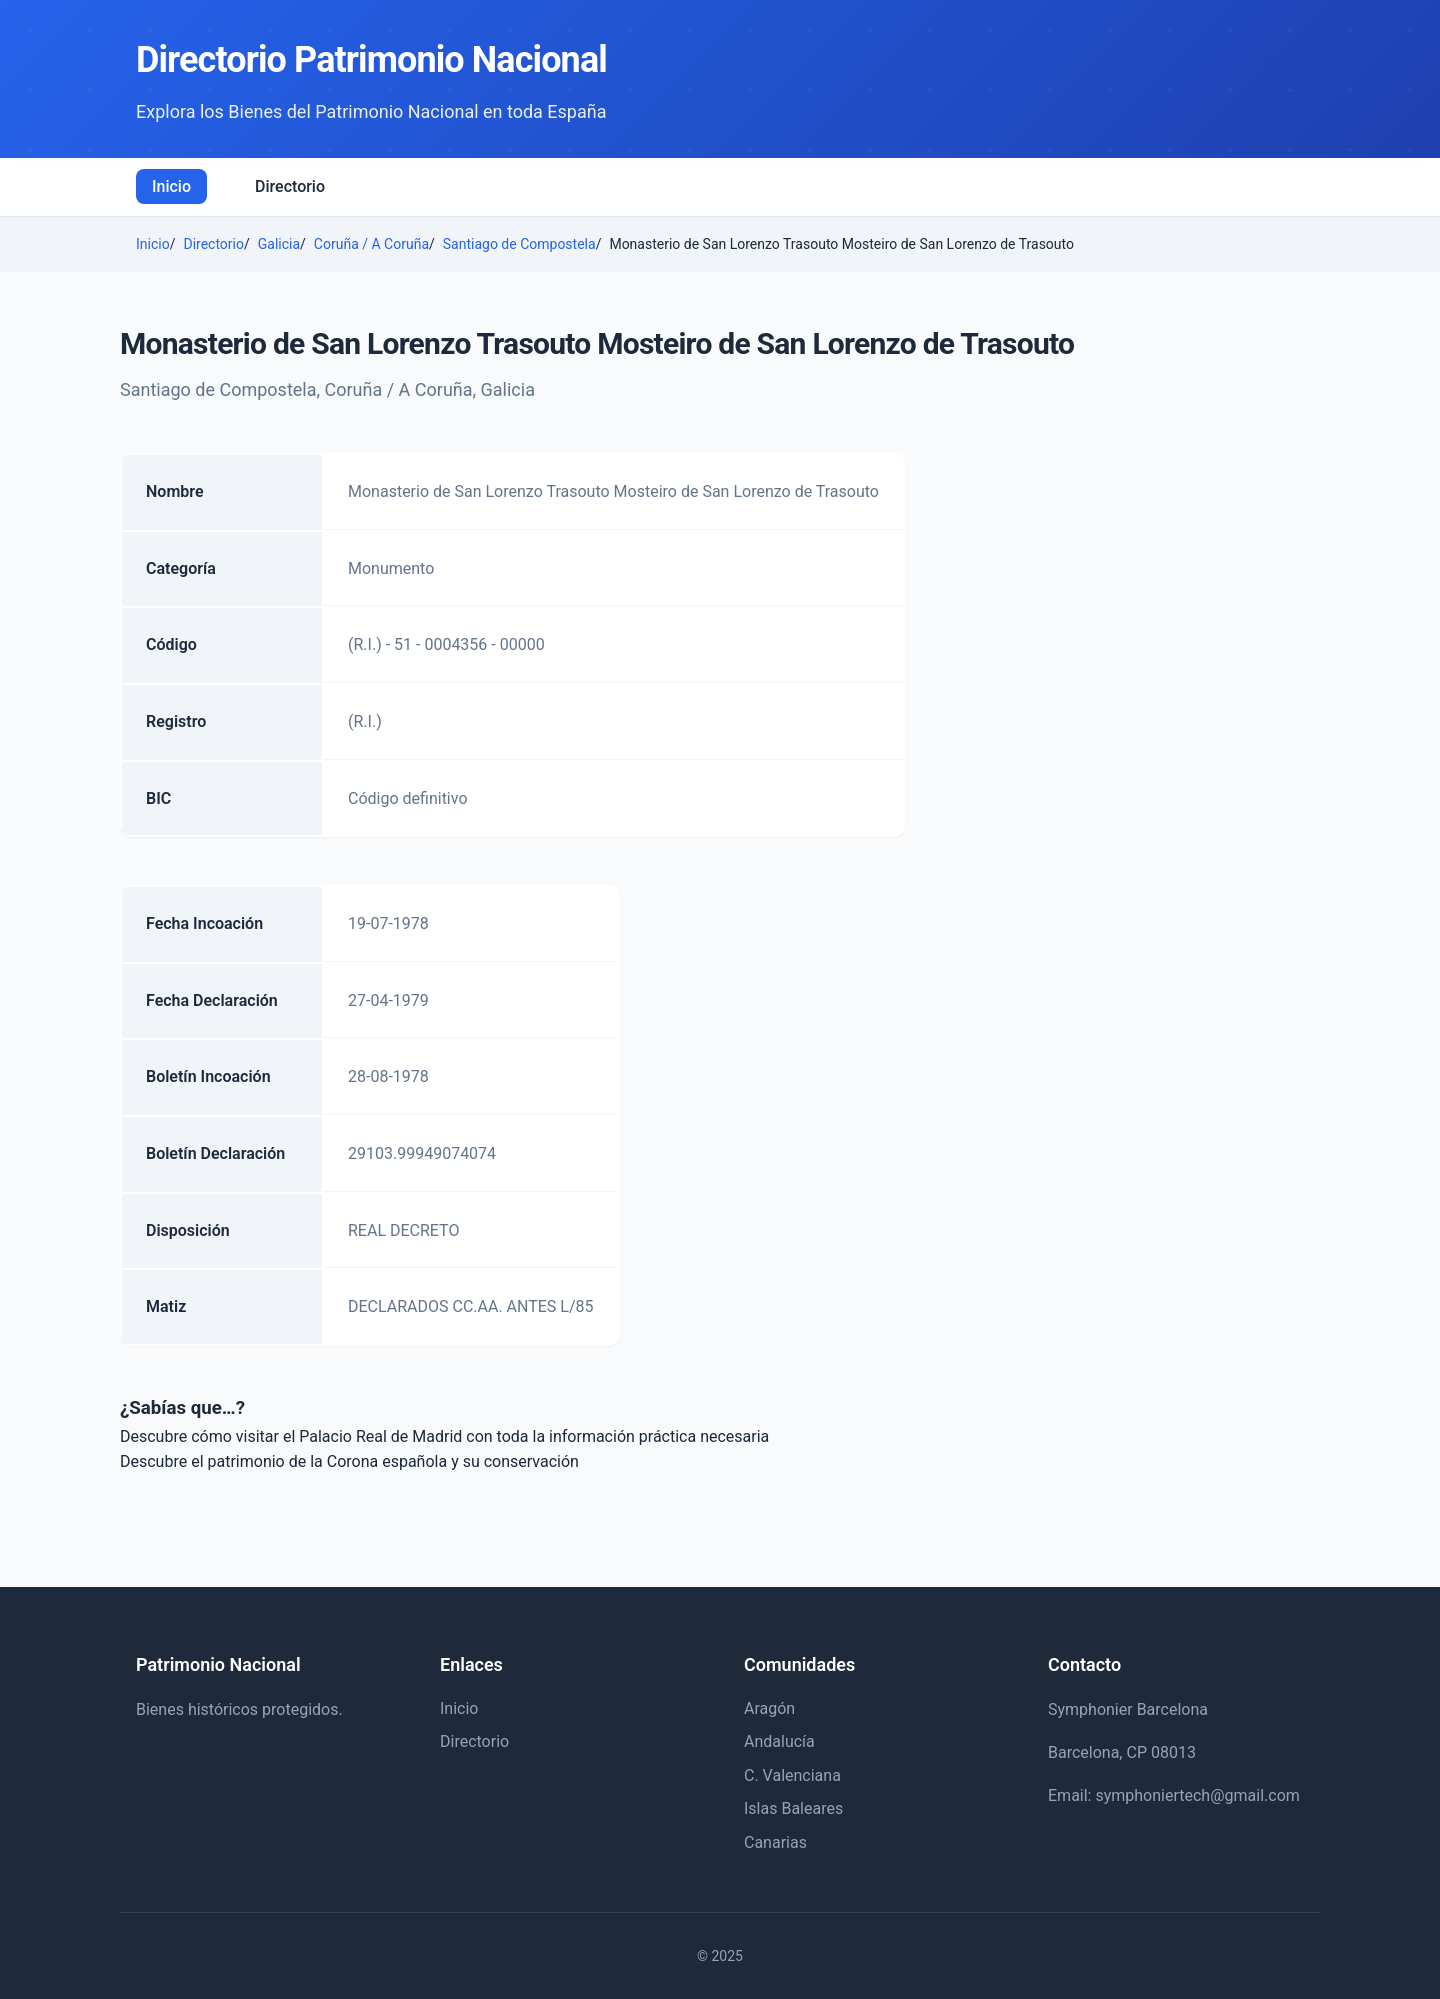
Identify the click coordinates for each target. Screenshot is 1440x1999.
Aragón (769, 1708)
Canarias (775, 1842)
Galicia (279, 244)
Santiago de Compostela (519, 244)
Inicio (171, 186)
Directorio (290, 186)
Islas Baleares (793, 1808)
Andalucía (779, 1741)
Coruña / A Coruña (371, 244)
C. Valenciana (792, 1775)
